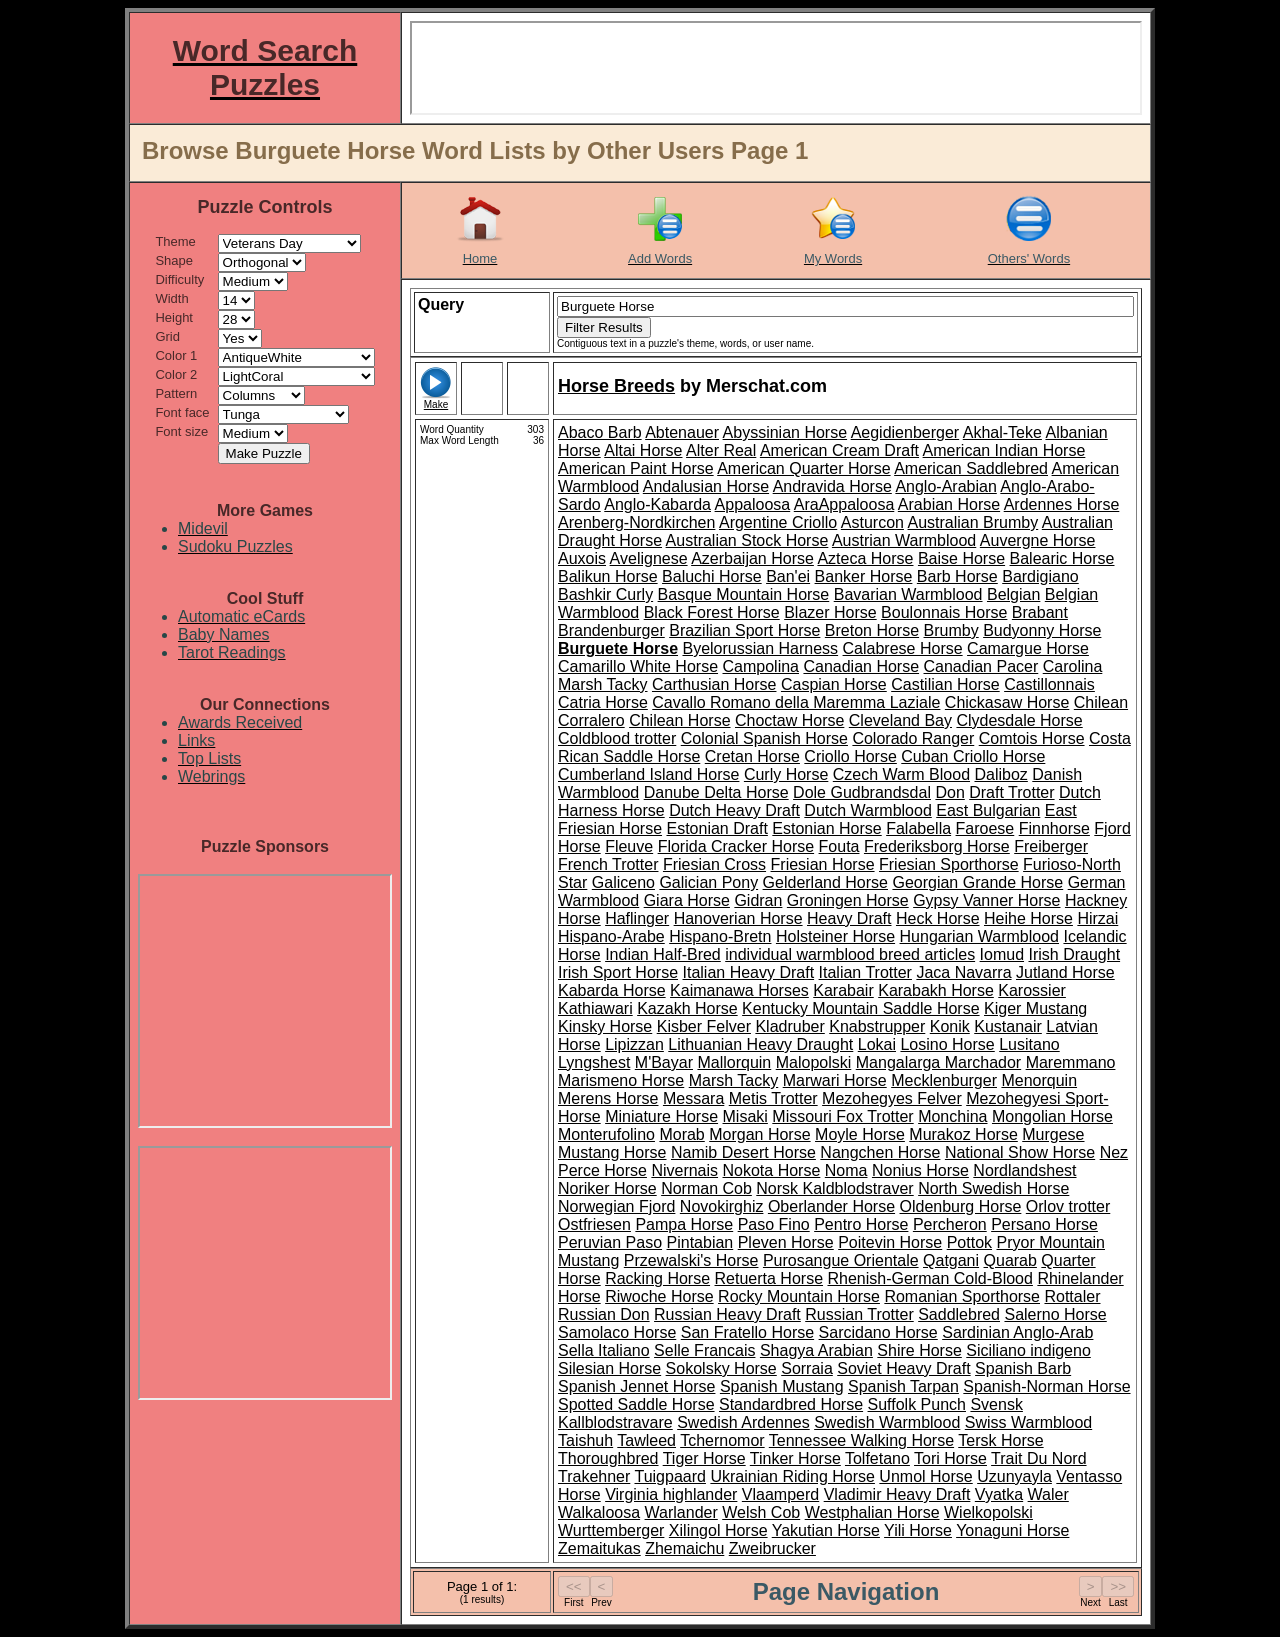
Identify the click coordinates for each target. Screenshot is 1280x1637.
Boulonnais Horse (944, 612)
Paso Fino (774, 1224)
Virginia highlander (671, 1494)
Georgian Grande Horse (977, 882)
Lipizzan (634, 1044)
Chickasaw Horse (1007, 702)
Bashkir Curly (605, 594)
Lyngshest (594, 1062)
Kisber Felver (704, 1026)
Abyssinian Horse (785, 432)
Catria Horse (603, 702)
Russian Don (604, 1314)
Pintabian (700, 1242)
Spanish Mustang (782, 1386)
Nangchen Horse (880, 1152)
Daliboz (1000, 774)
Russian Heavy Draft (727, 1314)
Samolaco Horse (617, 1332)
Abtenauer (682, 432)
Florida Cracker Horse (736, 846)
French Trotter (608, 864)
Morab (681, 1134)
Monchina (952, 1116)
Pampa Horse (684, 1224)
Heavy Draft (849, 918)
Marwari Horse (835, 1080)
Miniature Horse (661, 1116)
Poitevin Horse (890, 1242)
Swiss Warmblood (1028, 1422)
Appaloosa (753, 504)
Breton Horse (872, 630)
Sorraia (807, 1368)
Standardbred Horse (791, 1404)
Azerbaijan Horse (752, 558)
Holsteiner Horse (835, 936)
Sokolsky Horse (721, 1368)
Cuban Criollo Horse (973, 756)
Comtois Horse (1032, 738)
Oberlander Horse (831, 1206)
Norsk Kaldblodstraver (834, 1188)
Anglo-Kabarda (657, 504)
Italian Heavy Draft (749, 972)
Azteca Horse (865, 558)
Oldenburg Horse (961, 1206)
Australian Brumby (973, 522)
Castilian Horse (945, 684)
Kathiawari (595, 1008)
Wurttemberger (611, 1530)
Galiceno (623, 882)
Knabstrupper (877, 1026)
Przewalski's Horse (691, 1260)
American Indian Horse (1004, 450)
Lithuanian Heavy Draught (760, 1044)
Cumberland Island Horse (648, 774)
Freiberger (1051, 846)
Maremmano (1071, 1062)
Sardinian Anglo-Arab (1017, 1332)
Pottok (969, 1242)
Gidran (758, 900)
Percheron (950, 1224)
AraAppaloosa (844, 504)
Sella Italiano (604, 1350)
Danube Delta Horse (716, 792)
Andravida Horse (832, 486)
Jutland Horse (1065, 972)
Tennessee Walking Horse (861, 1440)
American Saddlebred (971, 468)
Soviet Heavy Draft (903, 1368)
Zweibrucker (772, 1548)
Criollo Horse (850, 756)
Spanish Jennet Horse (636, 1386)
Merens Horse (608, 1098)
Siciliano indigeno (1028, 1350)
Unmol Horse (925, 1476)
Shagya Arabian (816, 1350)
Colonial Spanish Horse (764, 738)
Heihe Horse (1028, 918)
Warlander (681, 1512)
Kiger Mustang (1035, 1008)
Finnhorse (1054, 828)
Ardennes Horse (1062, 504)
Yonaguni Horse (1012, 1530)
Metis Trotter (773, 1098)
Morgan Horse (759, 1134)
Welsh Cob (761, 1512)
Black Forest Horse (712, 612)
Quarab (1010, 1260)
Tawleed (646, 1440)
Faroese (985, 828)
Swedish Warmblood (887, 1422)
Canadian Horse (861, 666)
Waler (1048, 1494)
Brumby (951, 630)
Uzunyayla (1014, 1476)
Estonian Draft (716, 828)
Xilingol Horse (718, 1530)
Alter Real (721, 450)
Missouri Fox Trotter (842, 1116)
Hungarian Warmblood (979, 936)
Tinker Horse (795, 1458)
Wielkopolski (988, 1512)
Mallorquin (734, 1062)
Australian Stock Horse (747, 540)
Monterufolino (606, 1134)
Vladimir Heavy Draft (897, 1494)
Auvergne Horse (1038, 540)
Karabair (843, 990)
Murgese (1053, 1134)
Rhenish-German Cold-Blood (929, 1278)
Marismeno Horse (621, 1080)
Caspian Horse (834, 684)
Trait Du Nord (1038, 1458)
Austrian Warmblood (904, 540)
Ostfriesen (594, 1224)
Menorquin (1039, 1080)
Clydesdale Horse (1019, 720)
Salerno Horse (1055, 1314)
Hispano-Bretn (720, 936)
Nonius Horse (920, 1170)
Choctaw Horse (789, 720)
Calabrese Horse (903, 648)
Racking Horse (657, 1278)
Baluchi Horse (712, 576)
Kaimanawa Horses (739, 990)
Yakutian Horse (826, 1530)
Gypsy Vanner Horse (986, 900)
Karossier (1032, 990)
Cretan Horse (752, 756)
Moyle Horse (860, 1134)
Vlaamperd (780, 1494)
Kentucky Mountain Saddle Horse (860, 1008)
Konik (950, 1026)
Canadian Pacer (981, 666)
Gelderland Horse (825, 882)
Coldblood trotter (617, 738)
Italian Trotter (865, 972)
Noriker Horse (607, 1188)
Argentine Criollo (778, 522)
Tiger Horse (704, 1458)
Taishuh (585, 1440)
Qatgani (951, 1260)
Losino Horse (947, 1044)
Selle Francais (704, 1350)
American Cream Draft (839, 450)
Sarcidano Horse (878, 1332)
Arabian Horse (949, 504)
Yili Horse (918, 1530)
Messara (693, 1098)
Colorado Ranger (913, 738)
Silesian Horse (609, 1368)
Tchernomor (722, 1440)
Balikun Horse (608, 576)
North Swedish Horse (993, 1188)
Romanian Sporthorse (962, 1296)
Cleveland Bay (900, 720)
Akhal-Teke (1002, 432)
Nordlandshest (1024, 1170)
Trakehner (594, 1476)
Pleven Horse (786, 1242)
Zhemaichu (684, 1548)
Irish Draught (1075, 954)
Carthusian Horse (714, 684)
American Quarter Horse (803, 468)
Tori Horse (950, 1458)
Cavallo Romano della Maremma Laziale (796, 702)
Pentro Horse (861, 1224)
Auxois (582, 558)
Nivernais (684, 1170)
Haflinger (637, 918)
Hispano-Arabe (611, 936)
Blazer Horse (830, 612)
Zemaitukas (599, 1548)
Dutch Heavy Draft (734, 810)
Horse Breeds (616, 386)
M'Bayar (664, 1062)
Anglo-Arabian (945, 486)
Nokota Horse (772, 1170)
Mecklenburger (944, 1080)
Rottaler (1072, 1296)
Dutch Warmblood (867, 810)
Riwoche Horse (659, 1296)
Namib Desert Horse (743, 1152)
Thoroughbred (608, 1458)
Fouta (839, 846)
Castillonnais (1049, 684)
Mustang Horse (612, 1152)
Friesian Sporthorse (949, 864)
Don (949, 792)
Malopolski (814, 1062)
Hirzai (1097, 918)
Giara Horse (687, 900)
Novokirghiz (722, 1206)
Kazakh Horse (687, 1008)
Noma (846, 1170)
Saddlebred (959, 1314)
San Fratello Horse (747, 1332)
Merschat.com (766, 386)
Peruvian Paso (610, 1242)
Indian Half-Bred (663, 954)
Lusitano (1029, 1044)
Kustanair (1008, 1026)
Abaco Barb (600, 432)
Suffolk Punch (917, 1404)
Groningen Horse (848, 900)
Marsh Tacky (734, 1080)
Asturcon (872, 522)
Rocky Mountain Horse (799, 1296)
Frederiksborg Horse (937, 846)
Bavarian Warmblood (908, 594)
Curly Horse (786, 774)
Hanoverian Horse (738, 918)
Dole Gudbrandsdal (862, 792)
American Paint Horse (636, 468)
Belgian (1013, 594)
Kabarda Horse (612, 990)
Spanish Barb (1023, 1368)
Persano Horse (1044, 1224)
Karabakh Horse (936, 990)
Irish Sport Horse (618, 972)
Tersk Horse (1000, 1440)
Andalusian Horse (706, 486)
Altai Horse (643, 450)
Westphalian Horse (872, 1512)
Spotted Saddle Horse (636, 1404)
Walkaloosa (599, 1512)
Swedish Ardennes (743, 1422)
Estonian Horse (826, 828)
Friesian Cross (714, 864)
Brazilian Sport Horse (744, 630)
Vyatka (999, 1494)
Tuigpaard (669, 1476)
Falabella (918, 828)
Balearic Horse (1062, 558)
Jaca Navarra (963, 972)
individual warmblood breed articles (850, 954)
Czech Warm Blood (901, 774)
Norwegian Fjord (616, 1206)
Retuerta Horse (769, 1278)
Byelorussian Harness (760, 648)
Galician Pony (708, 882)
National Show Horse (1020, 1152)
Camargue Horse (1028, 648)
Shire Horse (919, 1350)
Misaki (745, 1116)
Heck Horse (938, 918)
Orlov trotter (1068, 1206)
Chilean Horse (679, 720)
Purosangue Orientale (841, 1260)
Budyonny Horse (1042, 630)
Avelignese (649, 558)
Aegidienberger (905, 432)
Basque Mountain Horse (744, 594)
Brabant (1040, 612)
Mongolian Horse (1052, 1116)
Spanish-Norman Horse (1046, 1386)
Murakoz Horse (963, 1134)
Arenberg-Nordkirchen (636, 522)
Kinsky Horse (605, 1026)
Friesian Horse (823, 864)
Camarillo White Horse (638, 666)
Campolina (761, 666)
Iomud (1002, 954)
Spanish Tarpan (903, 1386)
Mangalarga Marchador (938, 1062)
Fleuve (629, 846)
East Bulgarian (988, 810)
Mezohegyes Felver (892, 1098)
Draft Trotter (1011, 792)
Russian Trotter (859, 1314)
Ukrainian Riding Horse (792, 1476)
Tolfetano (877, 1458)
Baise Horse (961, 558)
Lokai (877, 1044)
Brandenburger (611, 630)
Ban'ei (788, 576)
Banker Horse (864, 576)
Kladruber (789, 1026)
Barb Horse (957, 576)
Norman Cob (706, 1188)
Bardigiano (1040, 576)
